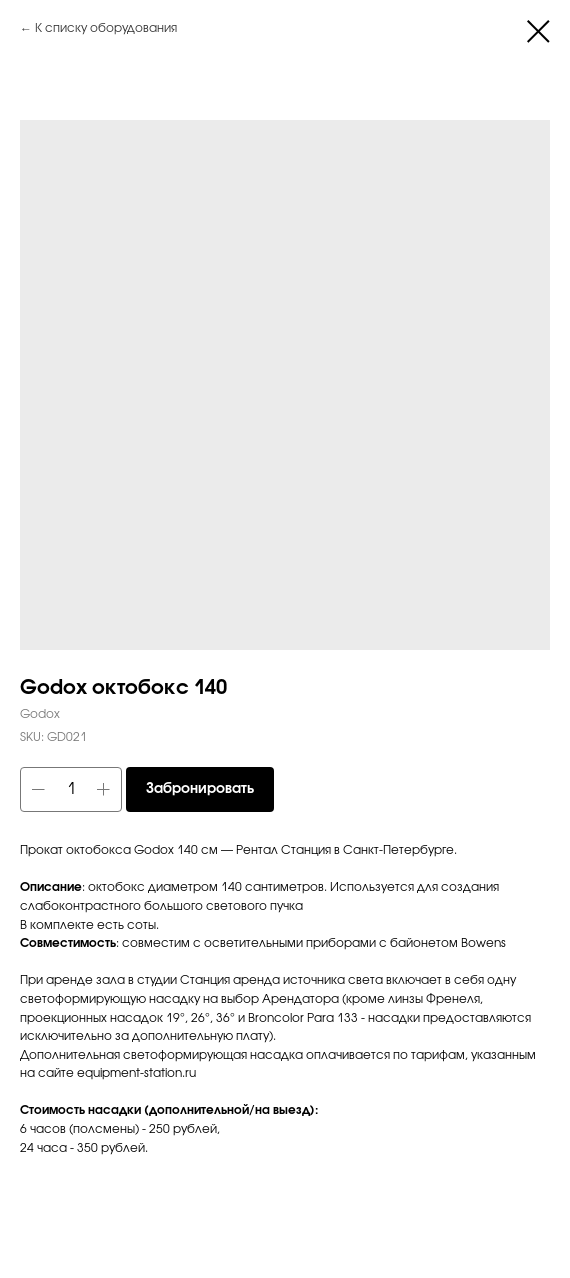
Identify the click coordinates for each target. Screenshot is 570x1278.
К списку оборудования (106, 28)
